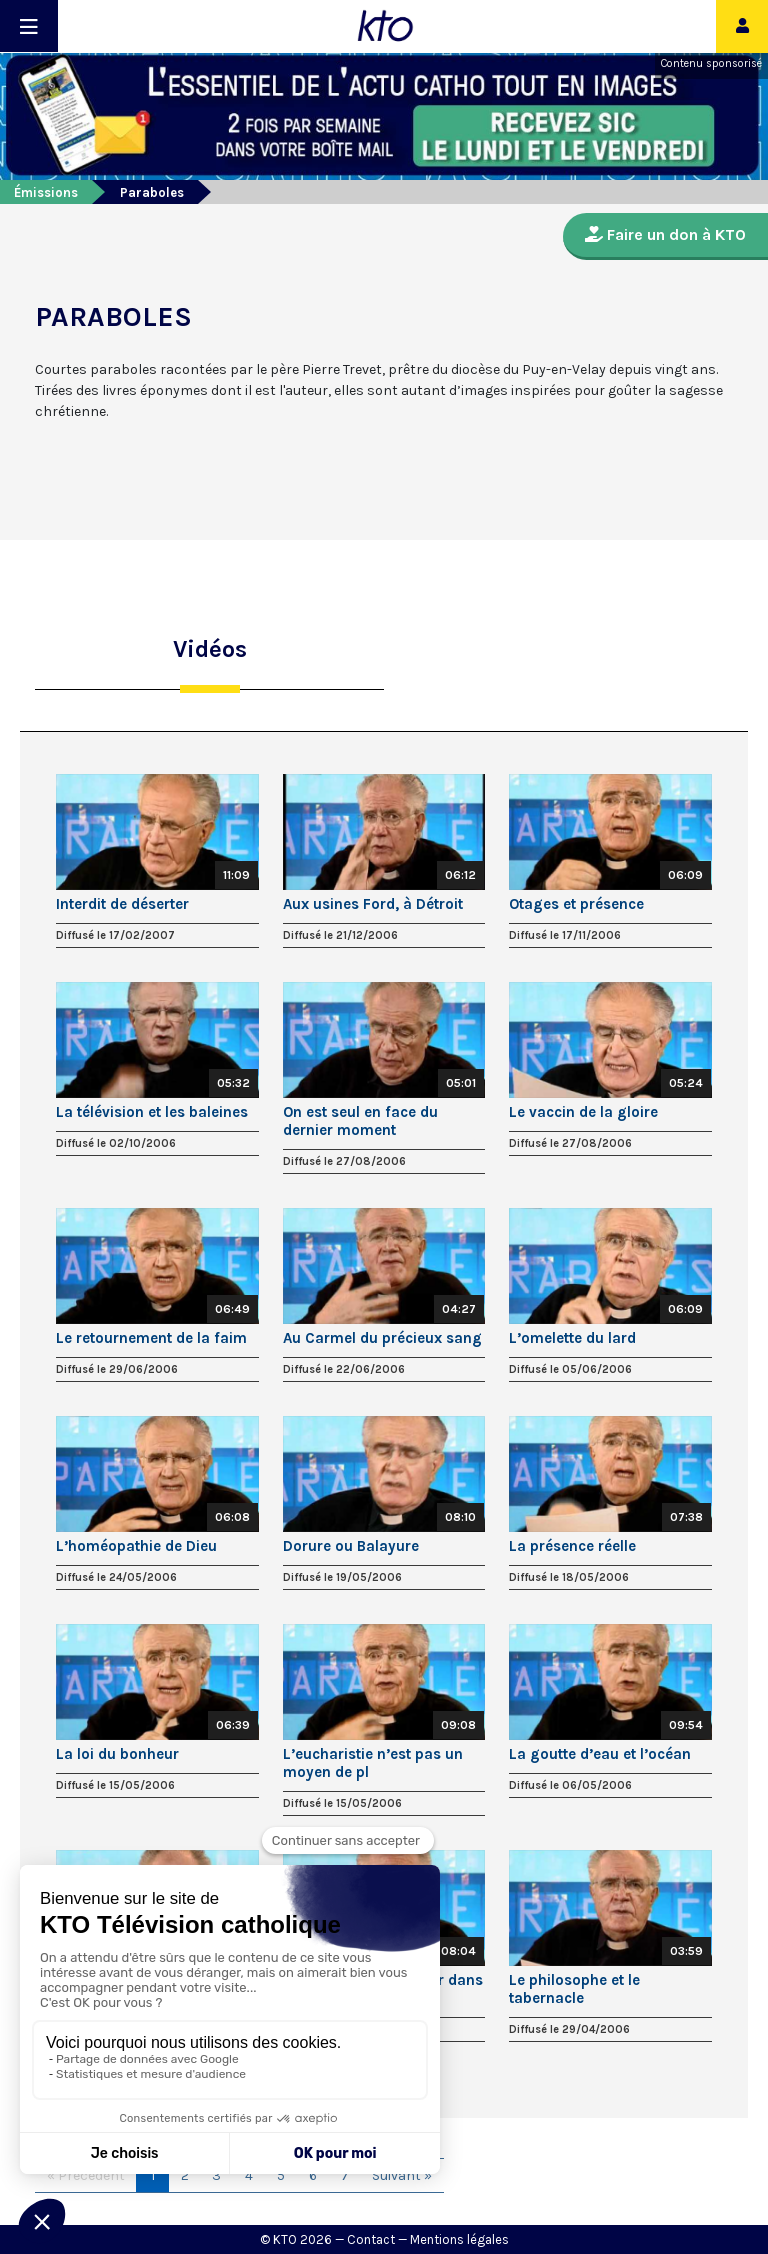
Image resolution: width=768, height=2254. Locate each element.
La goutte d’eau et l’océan (600, 1754)
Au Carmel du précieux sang (382, 1338)
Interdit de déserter (122, 904)
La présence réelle (572, 1546)
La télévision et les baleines (152, 1112)
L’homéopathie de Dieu (136, 1546)
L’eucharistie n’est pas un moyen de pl (373, 1763)
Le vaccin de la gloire (583, 1112)
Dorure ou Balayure (351, 1546)
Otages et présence (576, 904)
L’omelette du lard (572, 1338)
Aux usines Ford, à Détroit (373, 904)
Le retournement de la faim (151, 1338)
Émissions (46, 192)
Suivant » (402, 2175)
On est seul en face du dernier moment (360, 1121)
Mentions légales (459, 2239)
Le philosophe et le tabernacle (574, 1989)
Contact (371, 2239)
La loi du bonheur (117, 1754)
